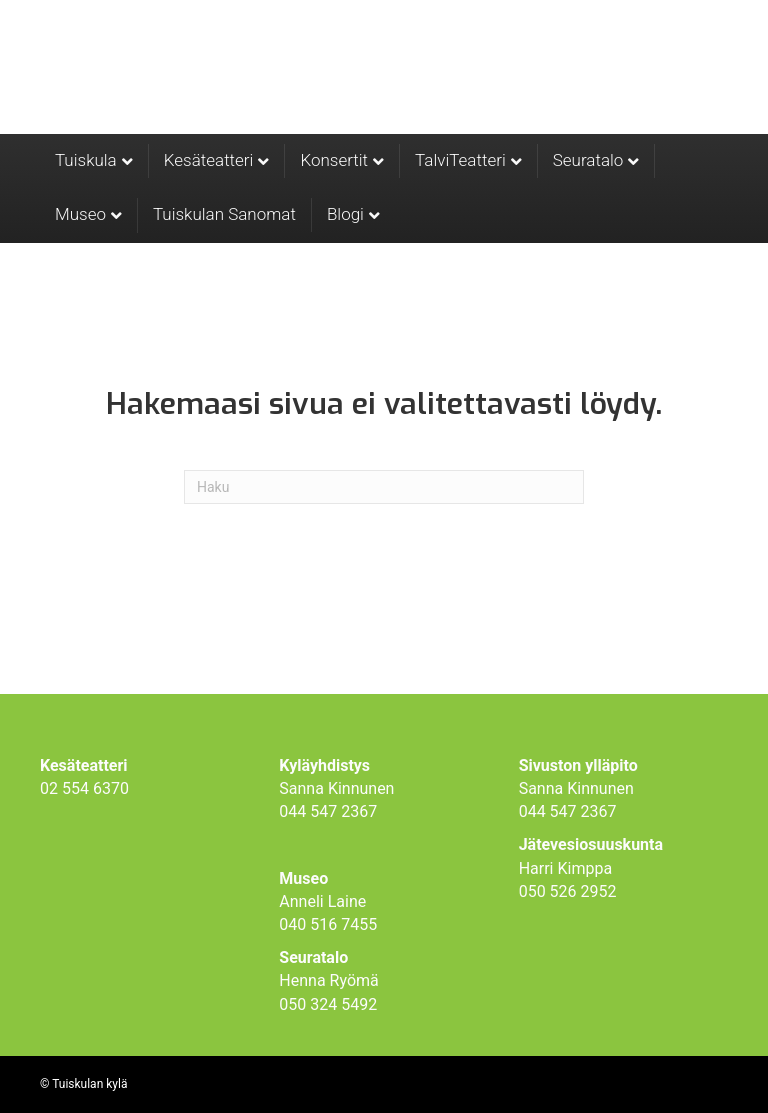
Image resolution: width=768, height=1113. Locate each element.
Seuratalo (588, 160)
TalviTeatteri (460, 160)
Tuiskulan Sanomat (224, 214)
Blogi (345, 214)
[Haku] (384, 487)
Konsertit (334, 160)
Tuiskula (86, 160)
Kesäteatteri (209, 160)
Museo (80, 214)
